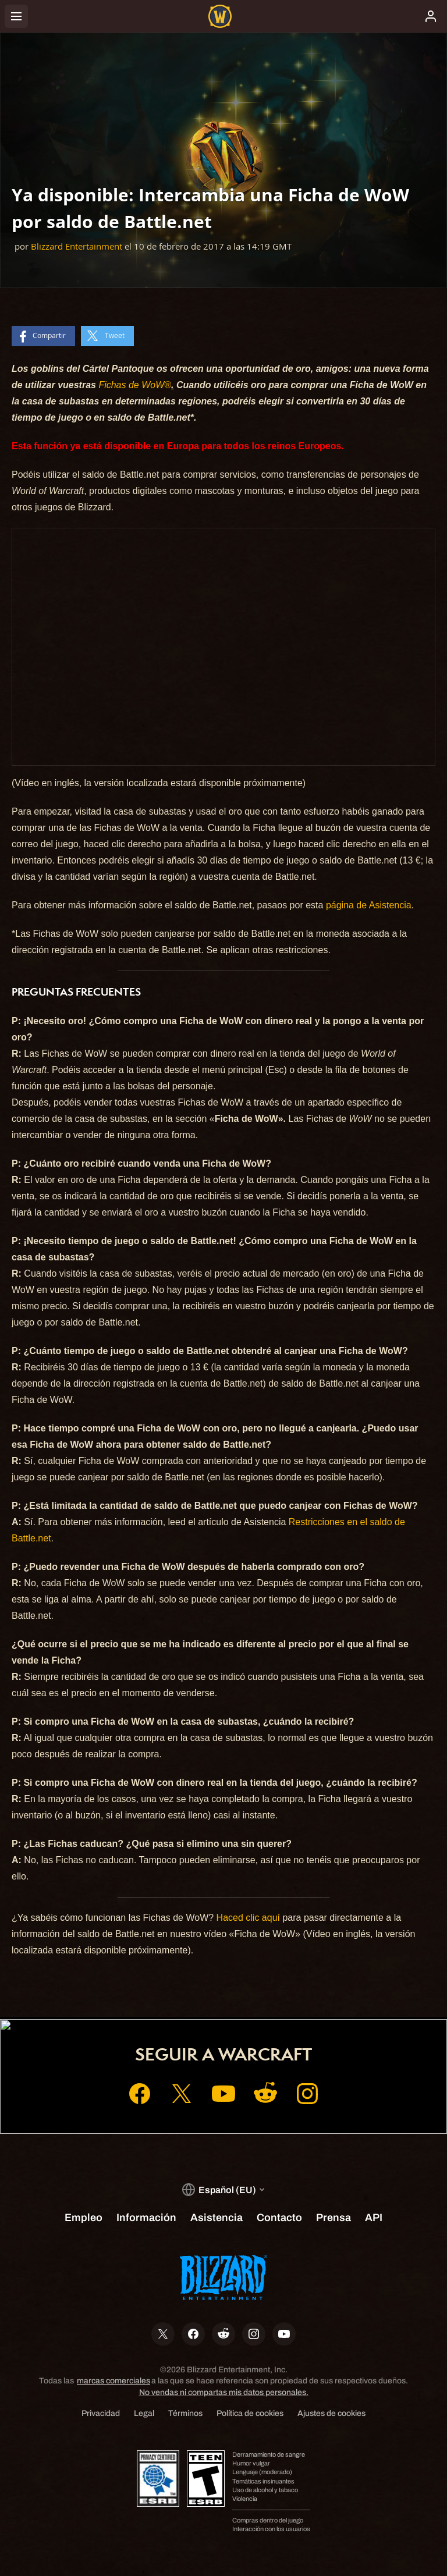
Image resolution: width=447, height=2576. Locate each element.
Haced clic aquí (248, 1918)
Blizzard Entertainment (76, 246)
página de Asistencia (368, 905)
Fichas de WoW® (134, 385)
